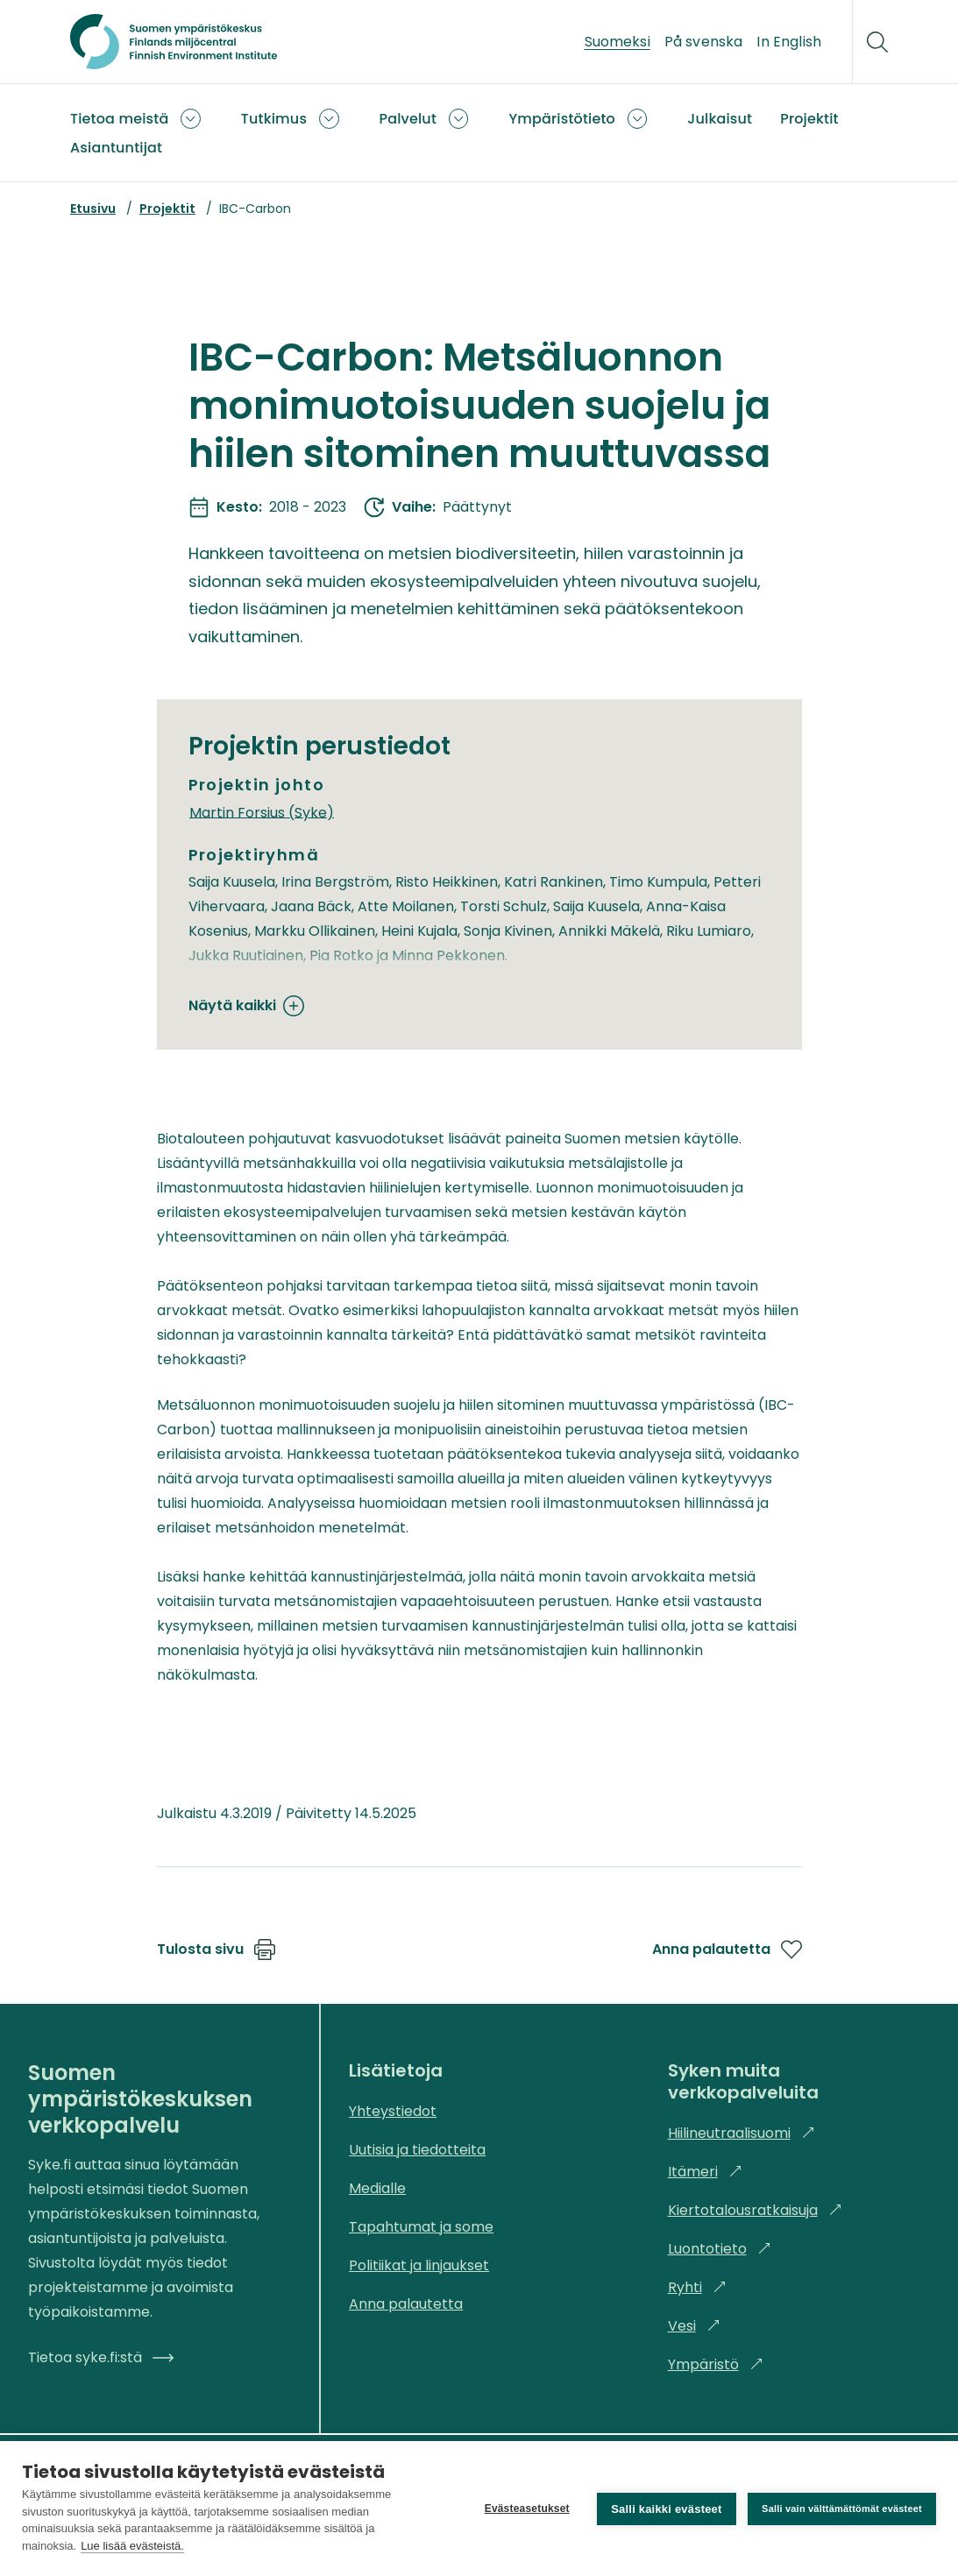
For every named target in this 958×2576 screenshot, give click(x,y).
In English (788, 42)
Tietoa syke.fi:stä (101, 2357)
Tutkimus (274, 119)
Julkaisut (719, 119)
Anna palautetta (727, 1949)
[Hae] (877, 42)
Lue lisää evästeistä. (132, 2545)
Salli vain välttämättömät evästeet (842, 2508)
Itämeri (705, 2172)
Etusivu (93, 208)
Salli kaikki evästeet (666, 2509)
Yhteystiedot (392, 2111)
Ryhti (697, 2287)
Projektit (809, 119)
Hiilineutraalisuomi (741, 2133)
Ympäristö (715, 2364)
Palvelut (408, 119)
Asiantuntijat (116, 148)
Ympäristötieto (561, 119)
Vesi (694, 2326)
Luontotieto (719, 2249)
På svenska (703, 42)
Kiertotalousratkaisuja (755, 2210)
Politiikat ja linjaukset (419, 2265)
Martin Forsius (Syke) (261, 812)
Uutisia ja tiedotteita (417, 2150)
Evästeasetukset (526, 2508)
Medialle (377, 2188)
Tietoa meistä (119, 119)
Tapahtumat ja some (421, 2227)
